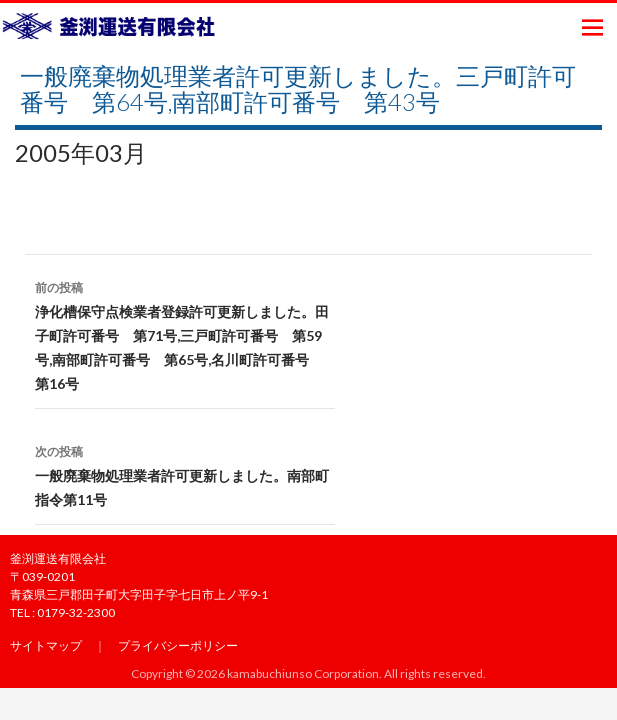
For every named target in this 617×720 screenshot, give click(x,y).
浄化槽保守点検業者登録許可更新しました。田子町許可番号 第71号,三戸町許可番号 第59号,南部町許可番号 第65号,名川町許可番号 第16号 (185, 334)
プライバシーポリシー (178, 645)
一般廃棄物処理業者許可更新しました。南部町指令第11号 (185, 474)
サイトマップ (46, 645)
